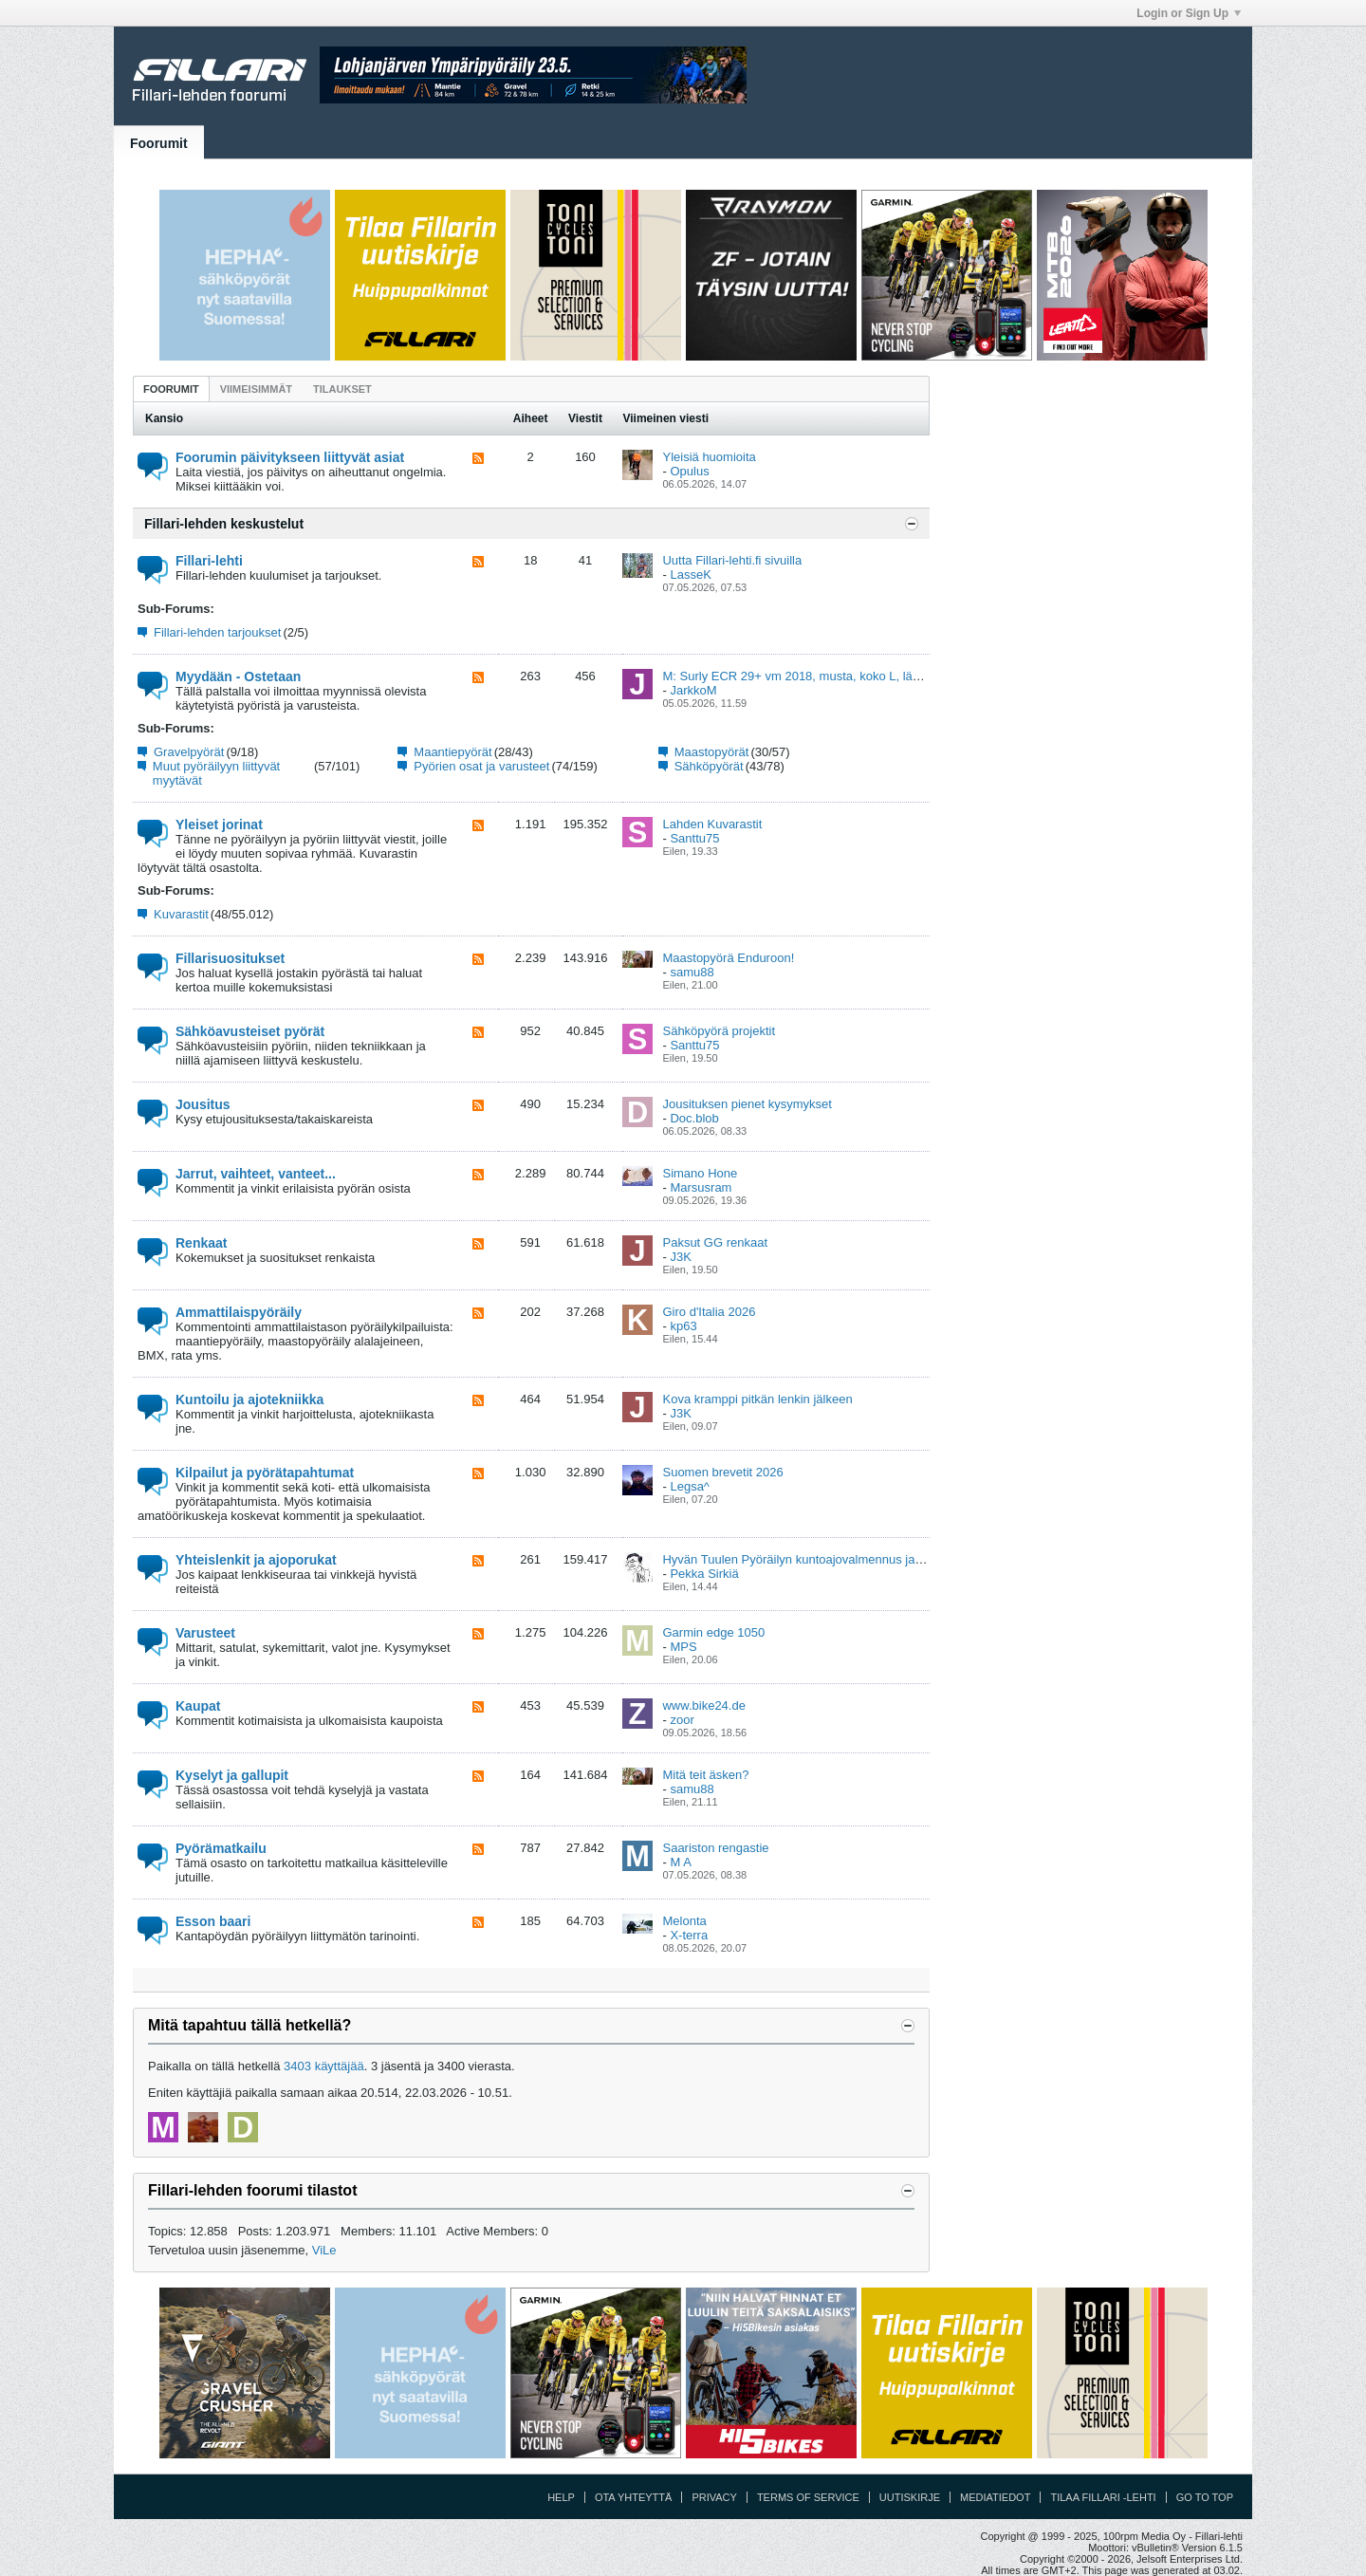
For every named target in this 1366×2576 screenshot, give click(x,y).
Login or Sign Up (1188, 13)
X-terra (689, 1935)
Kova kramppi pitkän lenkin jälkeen (757, 1399)
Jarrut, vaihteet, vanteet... (255, 1173)
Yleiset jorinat (219, 824)
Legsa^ (690, 1486)
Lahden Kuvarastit (712, 824)
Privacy (714, 2497)
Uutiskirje (909, 2497)
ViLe (324, 2250)
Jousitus (203, 1104)
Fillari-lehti (209, 560)
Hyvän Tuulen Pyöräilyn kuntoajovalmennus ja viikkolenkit (819, 1559)
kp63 (683, 1326)
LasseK (690, 574)
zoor (681, 1720)
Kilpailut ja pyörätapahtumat (264, 1472)
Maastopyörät (711, 752)
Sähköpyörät (709, 766)
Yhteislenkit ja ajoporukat (256, 1559)
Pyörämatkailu (221, 1848)
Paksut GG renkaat (714, 1242)
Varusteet (205, 1632)
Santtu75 (694, 838)
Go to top (1204, 2497)
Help (561, 2497)
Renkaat (201, 1243)
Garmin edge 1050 (713, 1632)
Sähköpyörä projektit (718, 1031)
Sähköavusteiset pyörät (249, 1031)
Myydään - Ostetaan (238, 676)
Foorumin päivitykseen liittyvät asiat (289, 457)
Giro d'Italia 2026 (708, 1312)
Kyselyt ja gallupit (231, 1775)
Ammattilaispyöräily (238, 1312)
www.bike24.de (703, 1705)
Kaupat (197, 1706)
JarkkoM (693, 690)
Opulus (689, 471)
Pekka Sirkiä (704, 1573)
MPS (683, 1647)
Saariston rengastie (715, 1848)
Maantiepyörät (452, 752)
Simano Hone (699, 1173)
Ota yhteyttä (634, 2497)
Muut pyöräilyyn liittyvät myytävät (216, 773)
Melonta (684, 1921)
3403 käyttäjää (324, 2066)
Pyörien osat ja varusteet (481, 766)
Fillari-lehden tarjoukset (217, 632)
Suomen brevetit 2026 (722, 1472)
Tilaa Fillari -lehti (1102, 2497)
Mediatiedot (995, 2497)
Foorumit (159, 143)
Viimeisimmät (256, 389)
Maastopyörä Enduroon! (728, 958)
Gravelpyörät (189, 752)
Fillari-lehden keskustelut (224, 523)
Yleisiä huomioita (708, 457)
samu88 (691, 972)
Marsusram (700, 1187)
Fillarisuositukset (230, 958)
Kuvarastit (181, 914)
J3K (680, 1257)
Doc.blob (694, 1118)
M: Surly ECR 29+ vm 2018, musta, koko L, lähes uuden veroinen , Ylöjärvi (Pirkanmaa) (901, 676)
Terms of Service (808, 2497)
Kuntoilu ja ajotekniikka (249, 1399)
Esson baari (212, 1921)
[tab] (171, 388)
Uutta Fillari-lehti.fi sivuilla (732, 560)
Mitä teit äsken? (705, 1775)
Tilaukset (342, 389)
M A (680, 1862)
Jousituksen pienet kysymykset (746, 1104)
